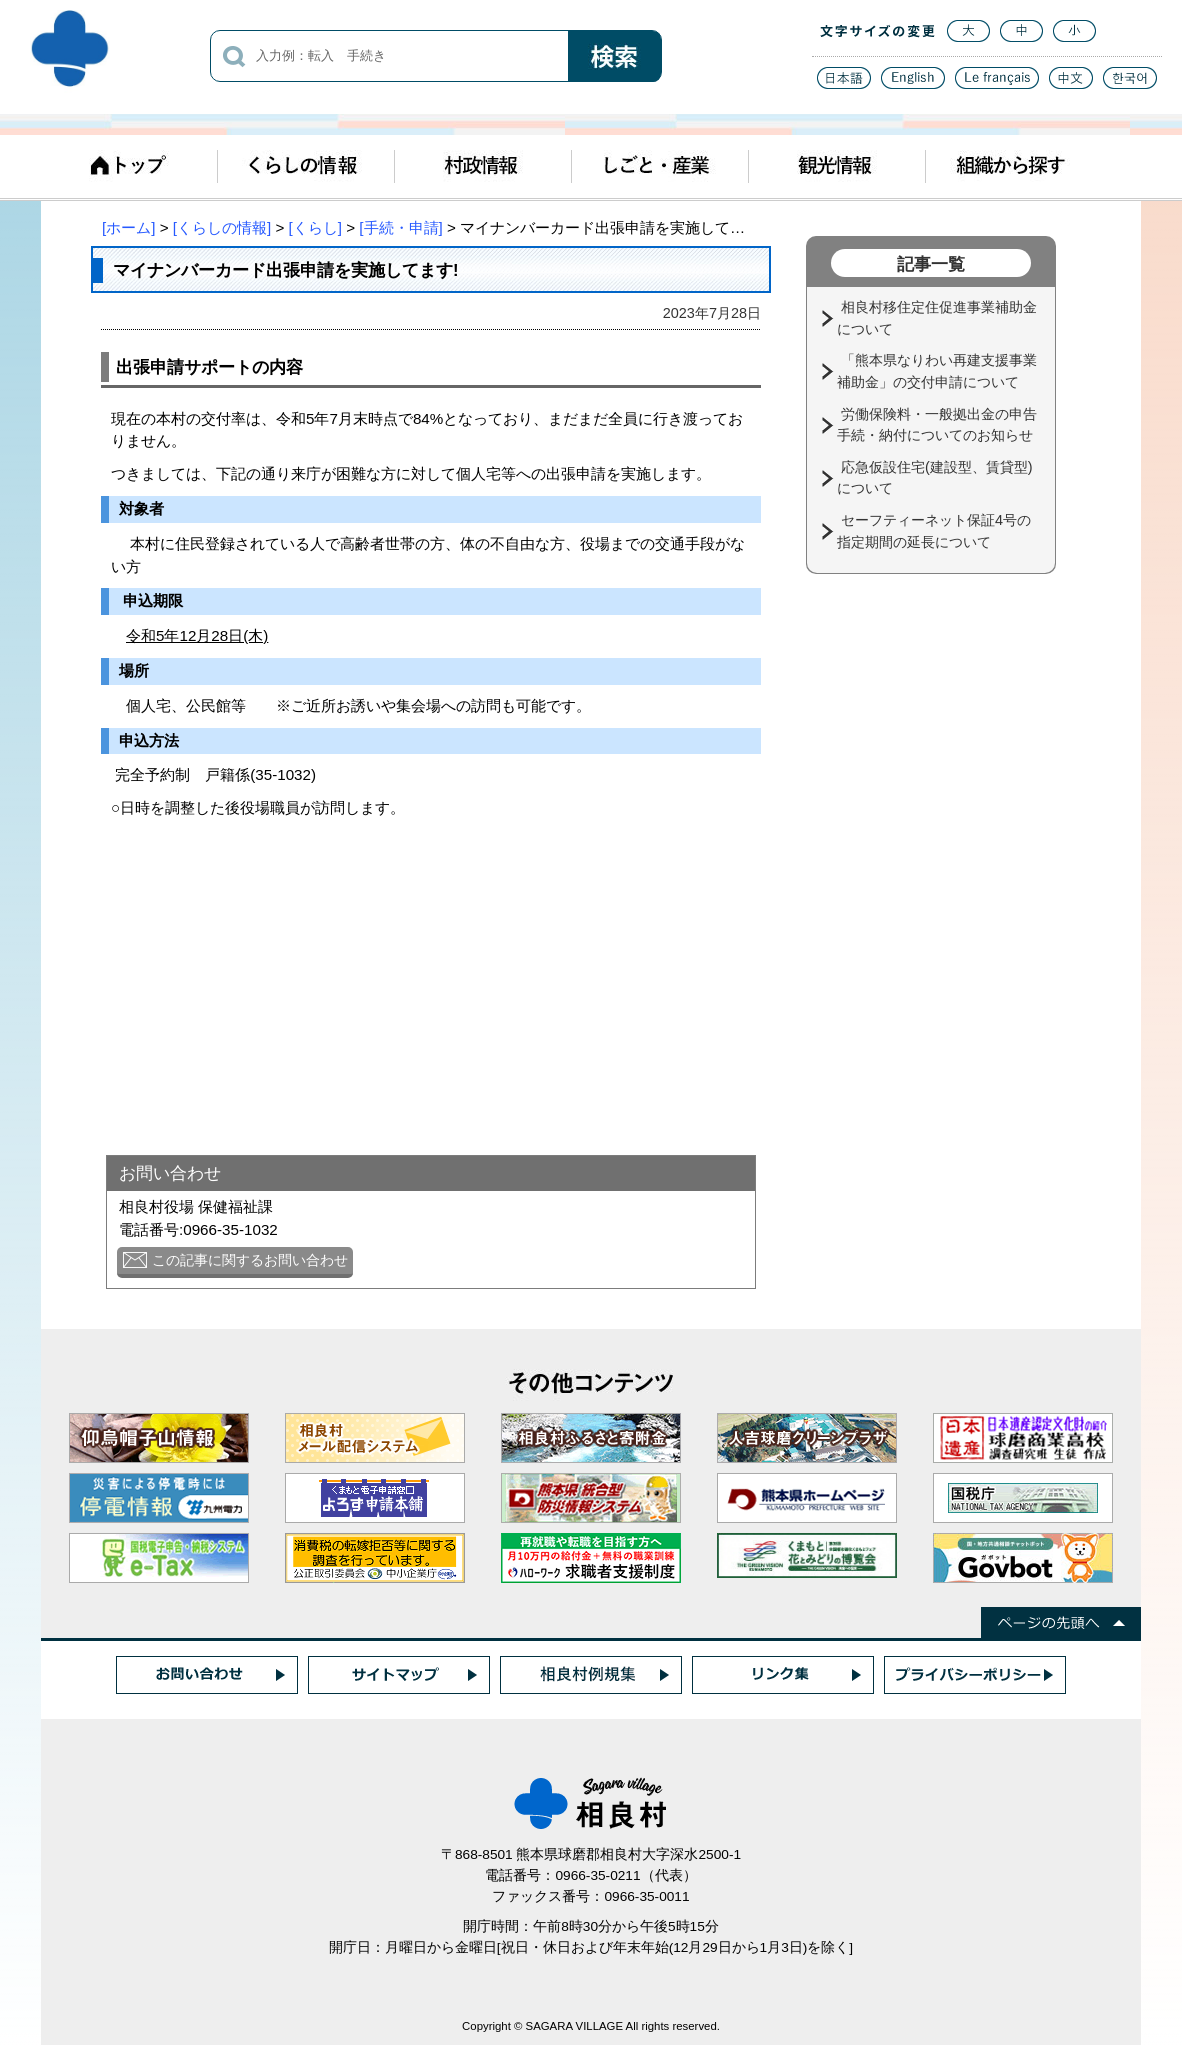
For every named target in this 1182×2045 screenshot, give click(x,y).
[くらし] (315, 227)
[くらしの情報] (222, 227)
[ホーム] (128, 227)
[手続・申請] (400, 227)
